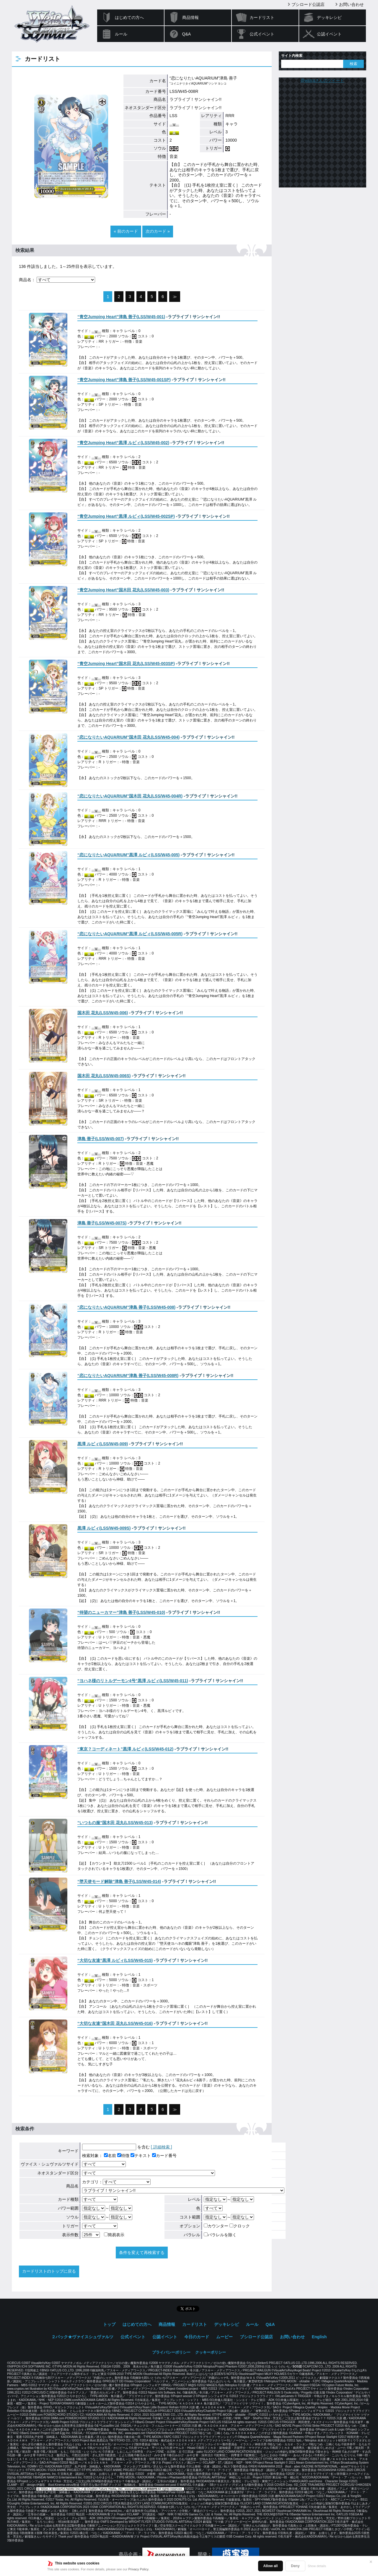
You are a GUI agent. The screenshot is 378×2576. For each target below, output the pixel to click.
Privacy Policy (138, 2569)
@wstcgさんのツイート (322, 80)
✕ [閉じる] (371, 2561)
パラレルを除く (220, 2234)
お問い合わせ (351, 4)
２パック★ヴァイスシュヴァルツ (82, 2336)
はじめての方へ (129, 17)
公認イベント (329, 34)
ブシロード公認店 (308, 4)
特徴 (123, 2155)
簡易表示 (114, 2234)
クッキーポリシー (210, 2352)
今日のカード (196, 2336)
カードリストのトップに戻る (49, 2271)
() (121, 316)
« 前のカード (126, 231)
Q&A (186, 34)
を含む (116, 2147)
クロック (239, 2226)
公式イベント (262, 34)
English (319, 2336)
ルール (121, 34)
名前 (110, 2155)
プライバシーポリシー (171, 2352)
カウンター (216, 2226)
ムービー (224, 2336)
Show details (317, 2566)
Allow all (270, 2566)
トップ (109, 2324)
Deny (295, 2566)
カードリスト (262, 17)
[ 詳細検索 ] (161, 2147)
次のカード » (158, 231)
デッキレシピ (329, 17)
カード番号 (164, 2155)
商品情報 (190, 17)
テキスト (141, 2155)
